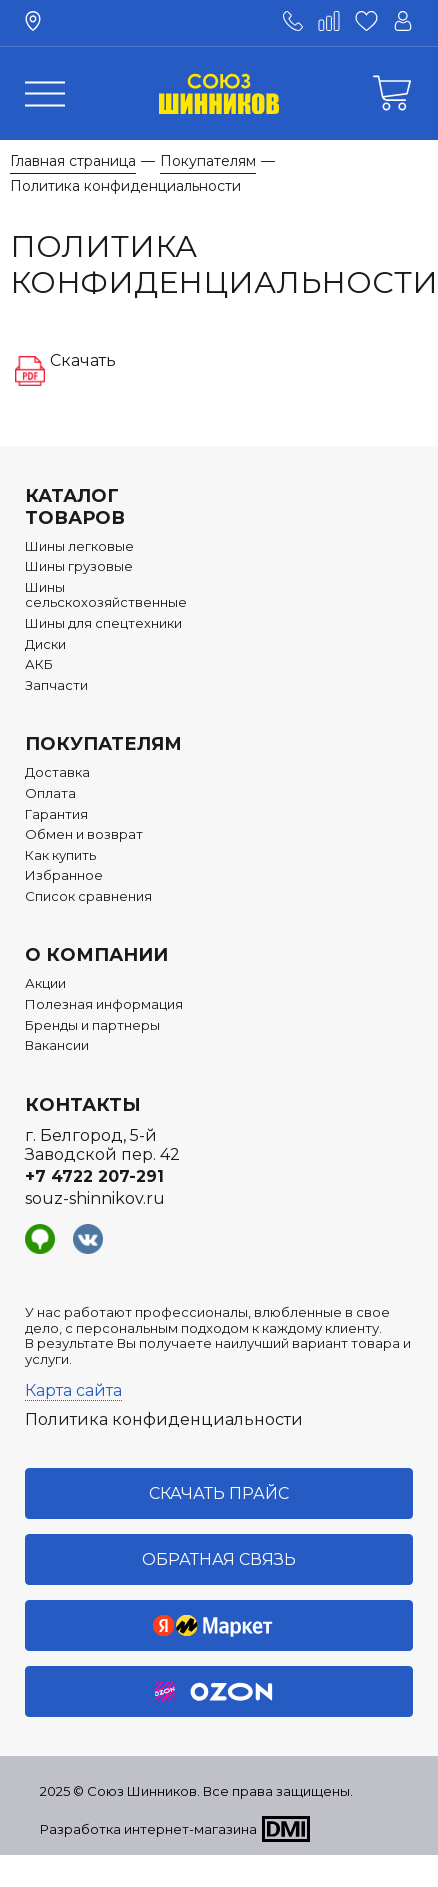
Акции (45, 983)
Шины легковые (79, 546)
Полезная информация (104, 1004)
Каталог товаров (75, 507)
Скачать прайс (219, 1493)
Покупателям (103, 744)
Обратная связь (219, 1559)
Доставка (57, 772)
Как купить (60, 855)
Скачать (83, 360)
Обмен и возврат (84, 834)
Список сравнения (88, 896)
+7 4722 (94, 1176)
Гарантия (56, 814)
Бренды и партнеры (92, 1025)
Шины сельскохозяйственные (106, 595)
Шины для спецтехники (103, 623)
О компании (96, 955)
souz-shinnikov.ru (95, 1198)
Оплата (50, 793)
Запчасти (56, 685)
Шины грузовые (79, 566)
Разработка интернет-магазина (148, 1829)
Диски (45, 644)
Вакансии (57, 1045)
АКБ (39, 664)
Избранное (64, 875)
